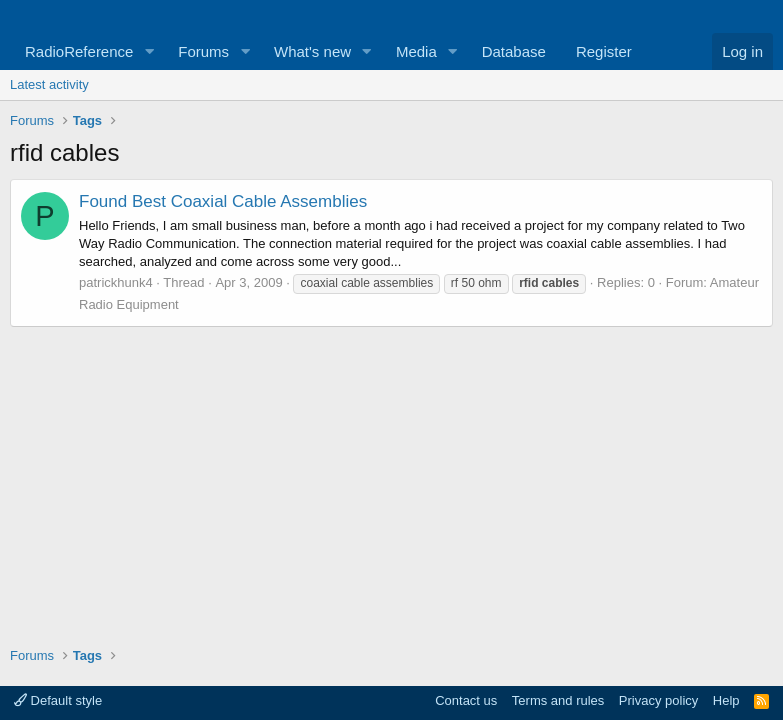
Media (416, 51)
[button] (149, 51)
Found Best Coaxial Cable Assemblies (223, 201)
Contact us (466, 700)
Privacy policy (658, 700)
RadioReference (79, 51)
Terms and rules (558, 700)
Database (514, 51)
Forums (203, 51)
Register (604, 51)
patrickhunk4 (116, 282)
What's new (312, 51)
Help (726, 700)
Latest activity (49, 84)
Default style (58, 700)
